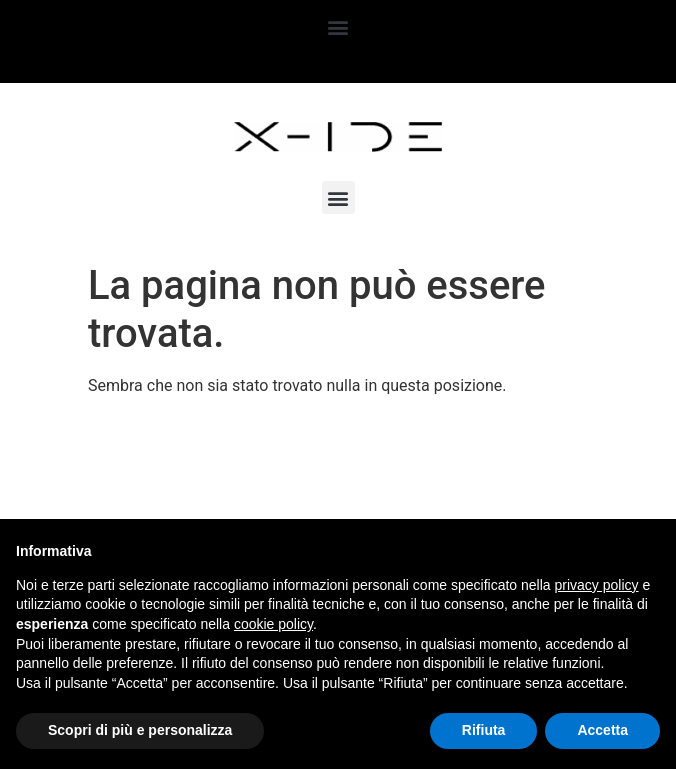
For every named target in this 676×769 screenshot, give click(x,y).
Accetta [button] (602, 730)
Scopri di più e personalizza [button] (140, 730)
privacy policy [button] (597, 585)
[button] (338, 26)
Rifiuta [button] (484, 730)
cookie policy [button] (273, 624)
